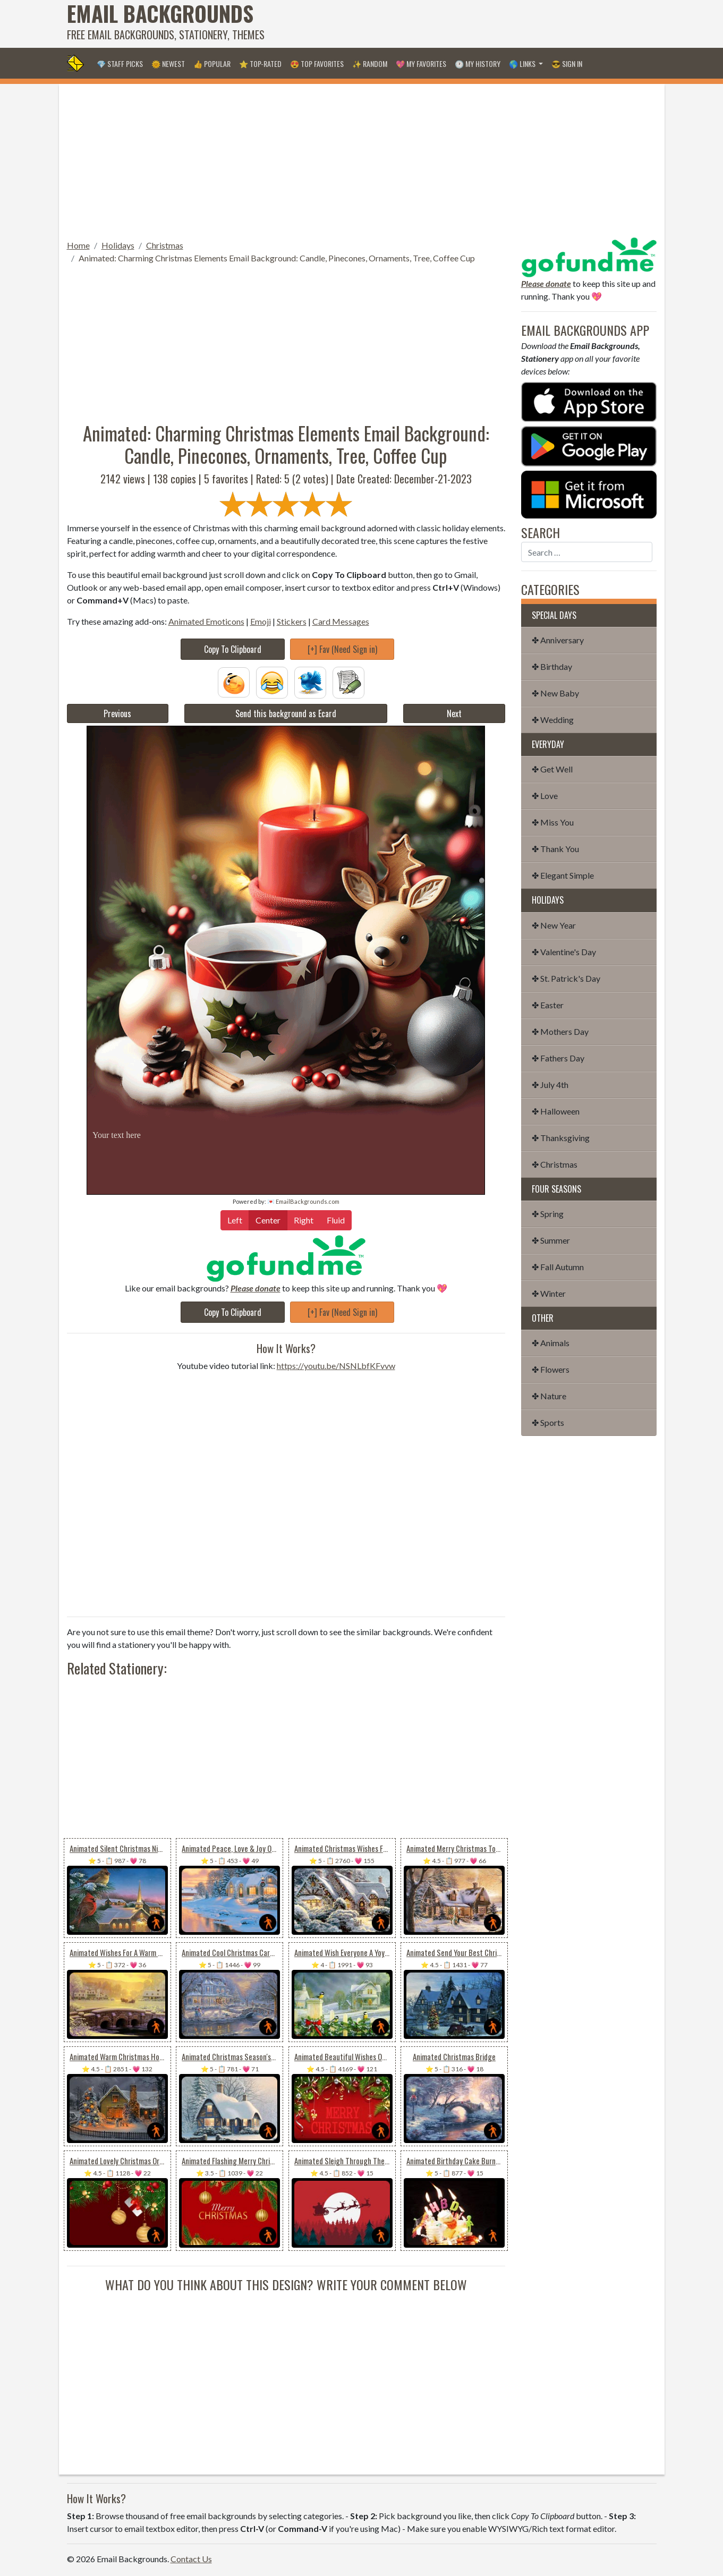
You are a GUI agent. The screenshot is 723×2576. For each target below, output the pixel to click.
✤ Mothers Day (560, 1031)
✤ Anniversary (558, 640)
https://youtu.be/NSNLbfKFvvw (336, 1366)
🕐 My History (477, 63)
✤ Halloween (556, 1111)
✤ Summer (551, 1240)
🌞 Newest (168, 63)
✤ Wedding (553, 720)
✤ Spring (548, 1214)
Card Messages (340, 621)
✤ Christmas (554, 1164)
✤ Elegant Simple (563, 875)
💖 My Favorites (421, 63)
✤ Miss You (553, 822)
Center (268, 1219)
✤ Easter (548, 1005)
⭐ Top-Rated (260, 63)
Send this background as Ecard (285, 713)
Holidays (117, 245)
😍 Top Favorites (317, 63)
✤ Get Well (552, 769)
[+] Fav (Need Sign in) (342, 649)
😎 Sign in (566, 63)
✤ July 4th (550, 1084)
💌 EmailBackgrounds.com (303, 1201)
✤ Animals (550, 1343)
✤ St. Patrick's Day (566, 978)
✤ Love (545, 795)
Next (454, 713)
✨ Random (369, 63)
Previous (117, 713)
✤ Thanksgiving (561, 1138)
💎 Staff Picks (120, 63)
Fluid (336, 1219)
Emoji (260, 621)
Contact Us (191, 2559)
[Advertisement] (463, 24)
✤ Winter (549, 1293)
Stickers (292, 621)
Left (234, 1219)
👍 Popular (212, 63)
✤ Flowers (550, 1369)
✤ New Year (554, 925)
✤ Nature (549, 1396)
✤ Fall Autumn (558, 1267)
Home (78, 245)
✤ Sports (548, 1422)
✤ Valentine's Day (564, 952)
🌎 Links (523, 63)
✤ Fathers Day (558, 1058)
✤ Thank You (555, 849)
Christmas (164, 245)
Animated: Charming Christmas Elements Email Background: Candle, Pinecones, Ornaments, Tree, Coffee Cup (277, 258)
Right (303, 1219)
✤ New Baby (555, 693)
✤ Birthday (552, 666)
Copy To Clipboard (232, 649)
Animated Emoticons (206, 621)
